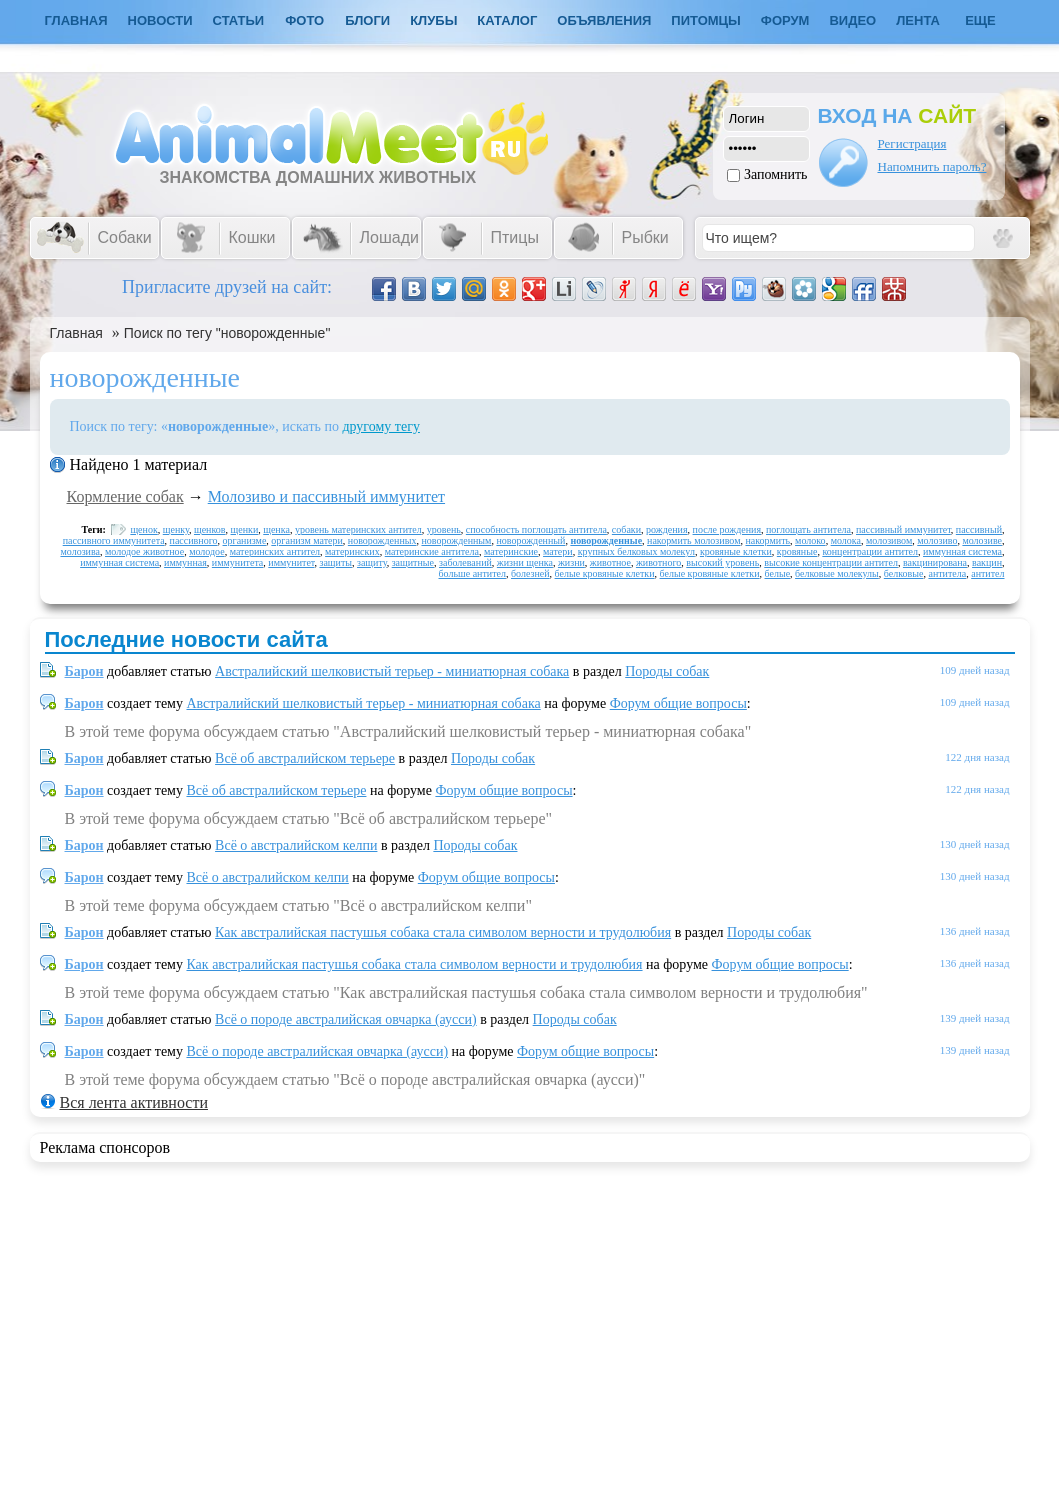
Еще (980, 20)
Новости (160, 20)
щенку (176, 529)
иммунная (185, 562)
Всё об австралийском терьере (305, 758)
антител (987, 573)
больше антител (472, 573)
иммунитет (291, 562)
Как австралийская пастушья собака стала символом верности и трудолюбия (443, 932)
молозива (80, 551)
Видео (852, 20)
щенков (210, 529)
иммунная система (962, 551)
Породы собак (667, 671)
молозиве (982, 540)
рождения (667, 529)
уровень (444, 529)
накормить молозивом (693, 540)
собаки (626, 529)
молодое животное (144, 551)
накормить (767, 540)
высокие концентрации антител (831, 562)
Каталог (507, 20)
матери (558, 551)
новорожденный (530, 540)
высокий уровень (722, 562)
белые (778, 573)
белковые (904, 573)
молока (846, 540)
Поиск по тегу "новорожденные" (227, 333)
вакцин (987, 562)
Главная (76, 333)
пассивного (194, 540)
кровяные (797, 551)
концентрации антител (870, 551)
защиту (372, 562)
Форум (785, 20)
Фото (304, 20)
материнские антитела (432, 551)
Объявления (604, 20)
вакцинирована (935, 562)
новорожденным (456, 540)
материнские (511, 551)
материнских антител (275, 551)
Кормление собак (125, 496)
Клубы (433, 20)
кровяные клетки (736, 551)
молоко (810, 540)
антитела (947, 573)
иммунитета (237, 562)
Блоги (367, 20)
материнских (352, 551)
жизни (571, 562)
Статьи (239, 20)
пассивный (979, 529)
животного (658, 562)
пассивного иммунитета (114, 540)
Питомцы (705, 20)
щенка (276, 529)
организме (245, 540)
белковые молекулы (837, 573)
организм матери (306, 540)
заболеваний (465, 562)
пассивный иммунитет (903, 529)
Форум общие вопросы (678, 703)
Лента (918, 20)
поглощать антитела (808, 529)
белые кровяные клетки (605, 573)
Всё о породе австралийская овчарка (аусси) (346, 1019)
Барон (84, 671)
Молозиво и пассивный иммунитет (326, 496)
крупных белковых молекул (636, 551)
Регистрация (912, 143)
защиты (335, 562)
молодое (207, 551)
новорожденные (606, 540)
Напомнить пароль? (932, 166)
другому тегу (381, 426)
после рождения (727, 529)
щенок (143, 529)
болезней (530, 573)
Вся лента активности (134, 1102)
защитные (413, 562)
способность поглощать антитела (536, 529)
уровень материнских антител (358, 529)
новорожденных (382, 540)
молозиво (937, 540)
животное (610, 562)
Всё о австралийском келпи (296, 845)
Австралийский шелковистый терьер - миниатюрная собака (392, 671)
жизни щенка (525, 562)
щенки (245, 529)
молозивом (889, 540)
